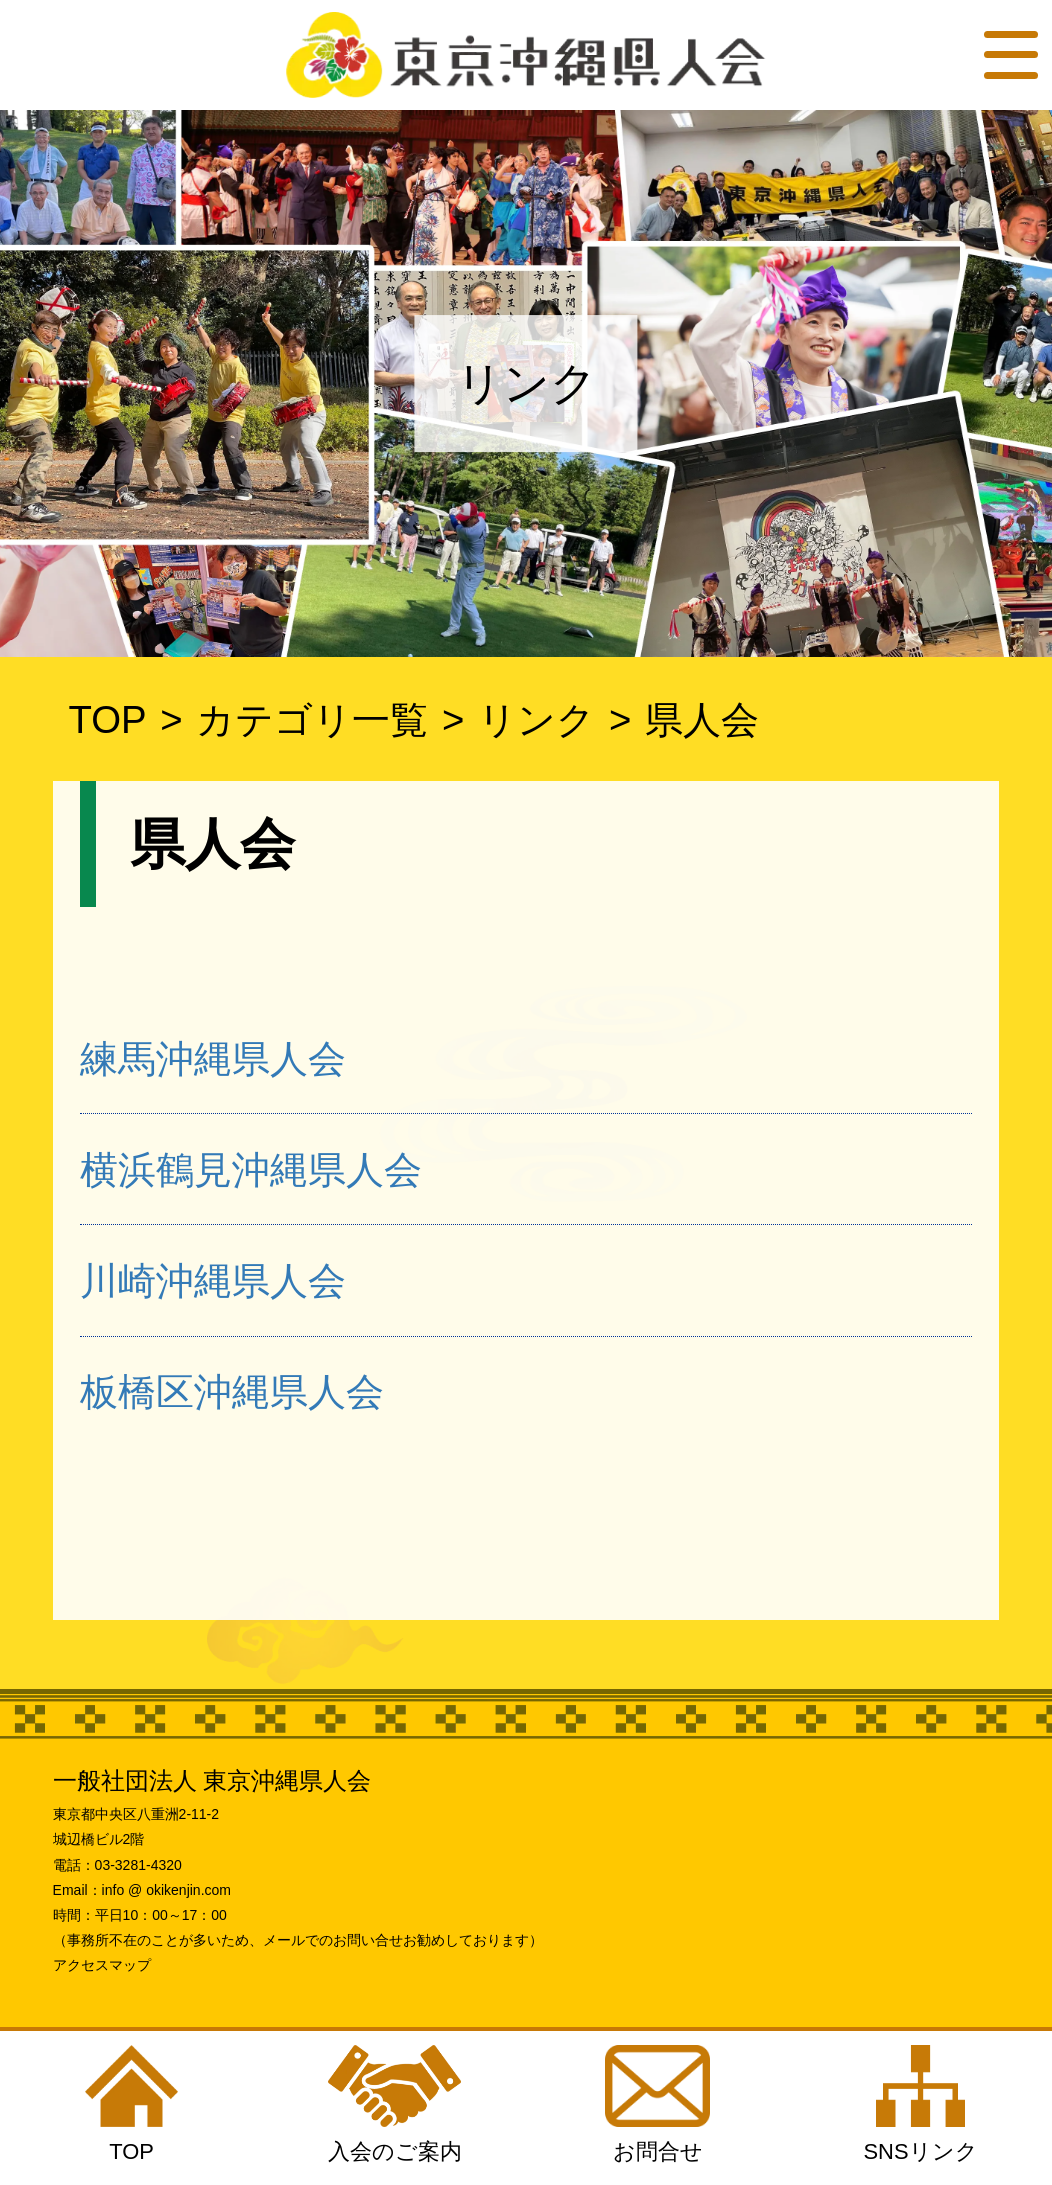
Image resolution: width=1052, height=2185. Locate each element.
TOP (107, 719)
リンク (536, 719)
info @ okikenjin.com (166, 1890)
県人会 (702, 719)
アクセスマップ (102, 1965)
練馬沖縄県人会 (213, 1058)
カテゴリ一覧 (312, 719)
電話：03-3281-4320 (117, 1865)
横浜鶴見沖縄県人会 (251, 1169)
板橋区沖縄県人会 (232, 1391)
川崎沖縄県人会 (213, 1280)
